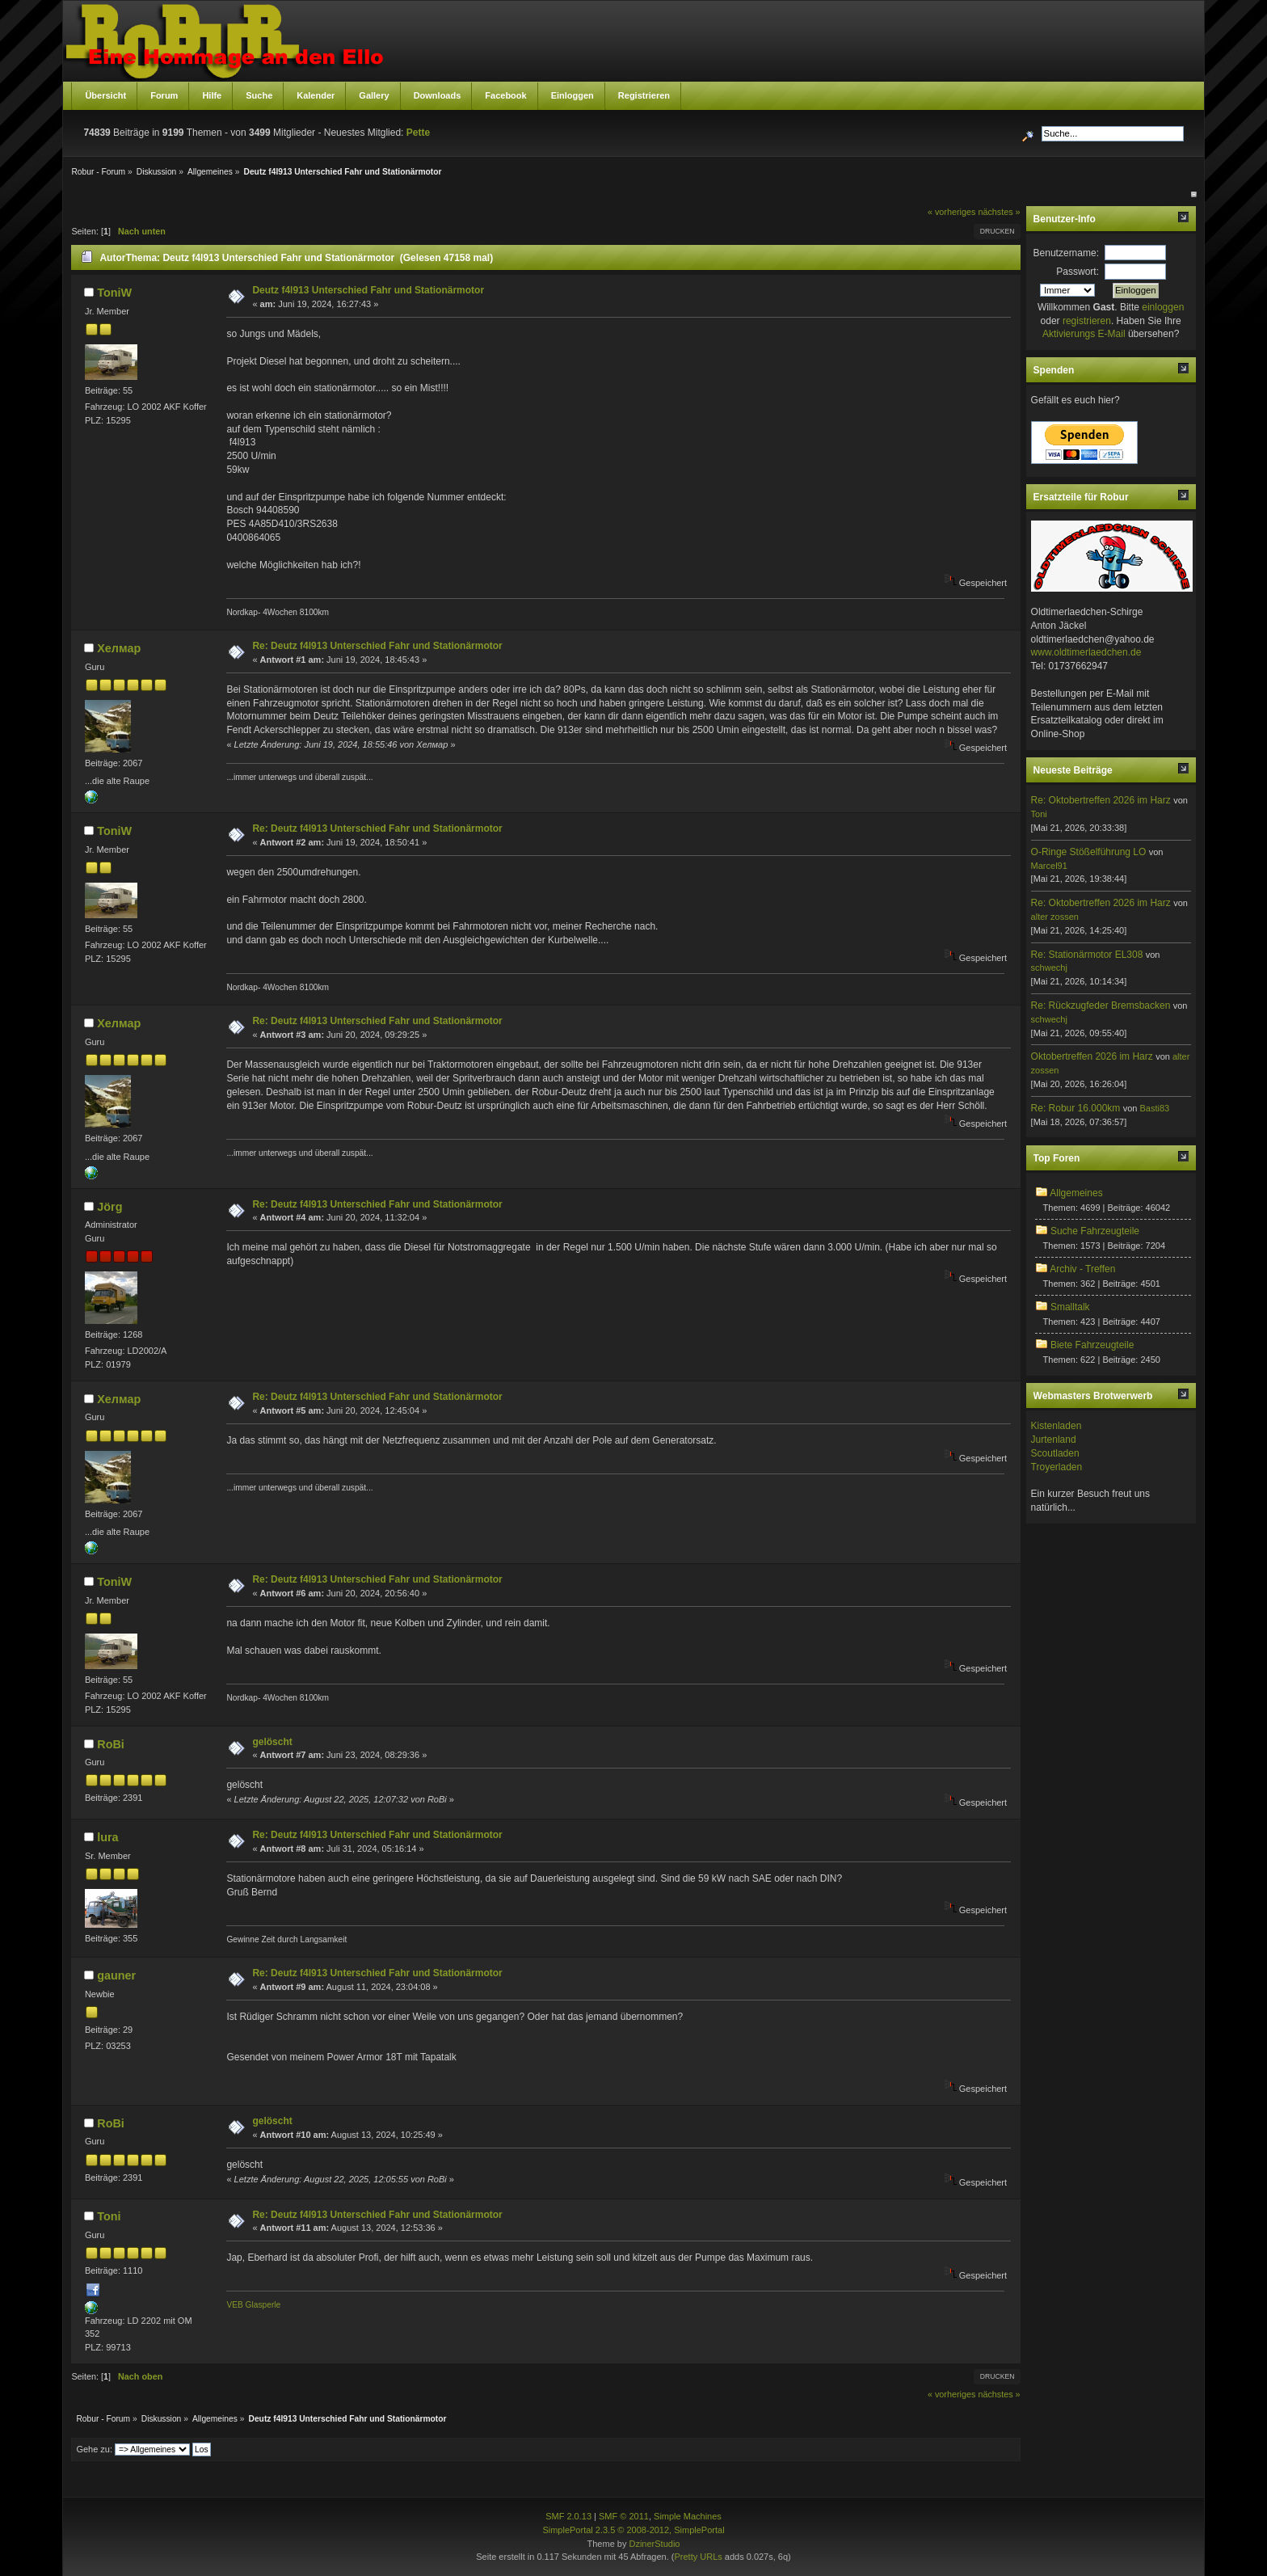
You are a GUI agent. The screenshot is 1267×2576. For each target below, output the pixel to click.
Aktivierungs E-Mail (1084, 333)
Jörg (109, 1206)
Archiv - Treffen (1082, 1269)
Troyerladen (1057, 1467)
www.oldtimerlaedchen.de (1086, 652)
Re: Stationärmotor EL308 (1087, 954)
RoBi (110, 1744)
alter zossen (1055, 916)
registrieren (1087, 321)
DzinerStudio (654, 2544)
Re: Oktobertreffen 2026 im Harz (1101, 800)
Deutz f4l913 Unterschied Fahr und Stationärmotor (368, 290)
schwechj (1049, 967)
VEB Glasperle (253, 2304)
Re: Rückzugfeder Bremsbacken (1101, 1005)
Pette (418, 132)
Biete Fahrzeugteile (1092, 1345)
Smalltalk (1070, 1307)
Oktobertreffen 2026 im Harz (1092, 1056)
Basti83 (1154, 1108)
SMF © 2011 (624, 2516)
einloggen (1163, 307)
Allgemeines (1076, 1193)
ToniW (114, 292)
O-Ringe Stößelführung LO (1089, 852)
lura (107, 1837)
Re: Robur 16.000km (1076, 1108)
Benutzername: (1066, 253)
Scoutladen (1055, 1453)
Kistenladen (1056, 1425)
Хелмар (119, 648)
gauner (116, 1975)
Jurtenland (1053, 1439)
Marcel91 (1049, 866)
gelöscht (272, 1742)
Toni (108, 2216)
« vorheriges (951, 212)
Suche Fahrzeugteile (1094, 1231)
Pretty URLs (698, 2556)
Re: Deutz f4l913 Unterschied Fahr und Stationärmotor (377, 645)
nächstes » (999, 212)
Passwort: (1077, 271)
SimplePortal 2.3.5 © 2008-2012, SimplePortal (633, 2530)
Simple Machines (688, 2516)
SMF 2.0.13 (568, 2516)
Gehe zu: (94, 2449)
